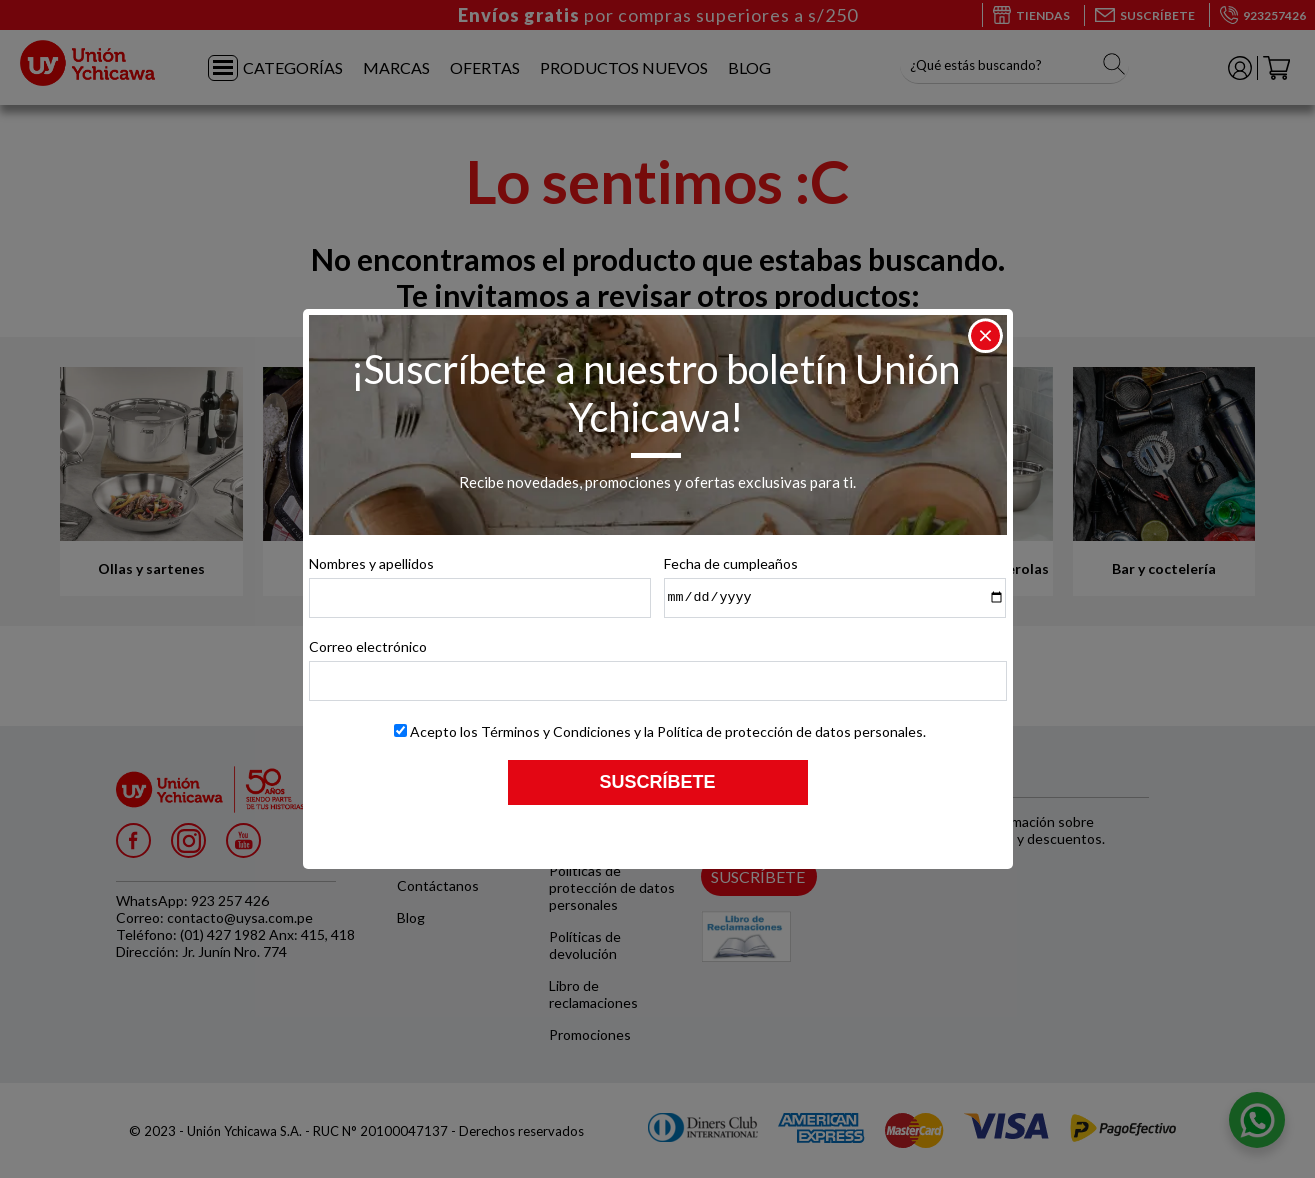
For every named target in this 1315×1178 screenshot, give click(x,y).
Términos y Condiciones (556, 731)
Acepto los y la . (668, 731)
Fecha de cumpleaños (731, 563)
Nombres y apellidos (371, 563)
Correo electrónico (368, 646)
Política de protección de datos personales (790, 731)
